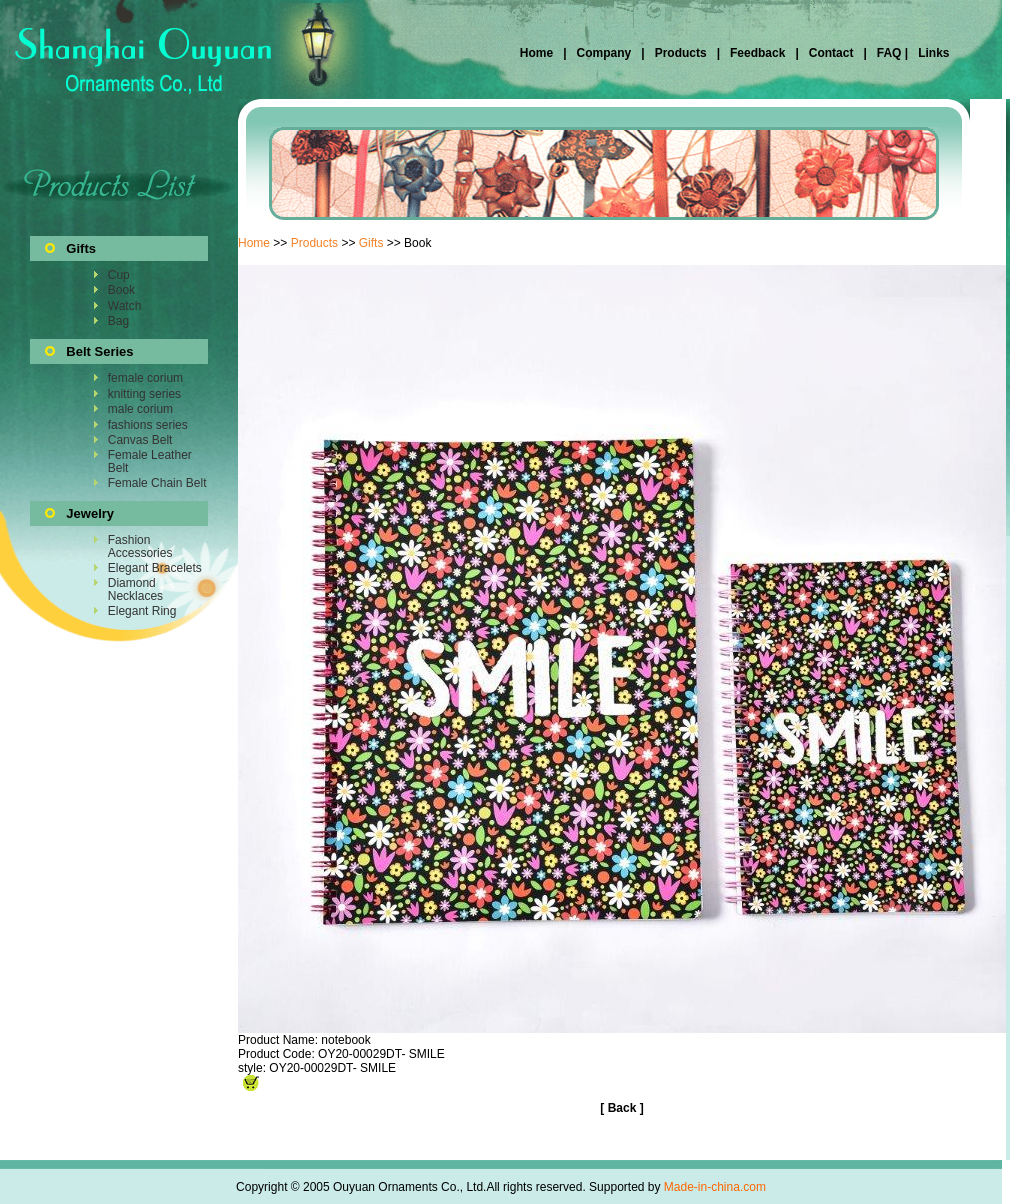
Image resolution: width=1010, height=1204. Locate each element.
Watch (125, 306)
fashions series (148, 425)
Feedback (756, 53)
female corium (145, 378)
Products (681, 53)
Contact (831, 53)
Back (622, 1108)
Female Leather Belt (150, 461)
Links (932, 53)
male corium (140, 409)
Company (602, 53)
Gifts (371, 243)
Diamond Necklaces (135, 589)
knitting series (144, 394)
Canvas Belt (140, 440)
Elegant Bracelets (155, 568)
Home (538, 53)
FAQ (888, 53)
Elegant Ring (142, 611)
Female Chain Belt (157, 483)
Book (121, 290)
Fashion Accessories (140, 546)
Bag (118, 321)
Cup (119, 275)
